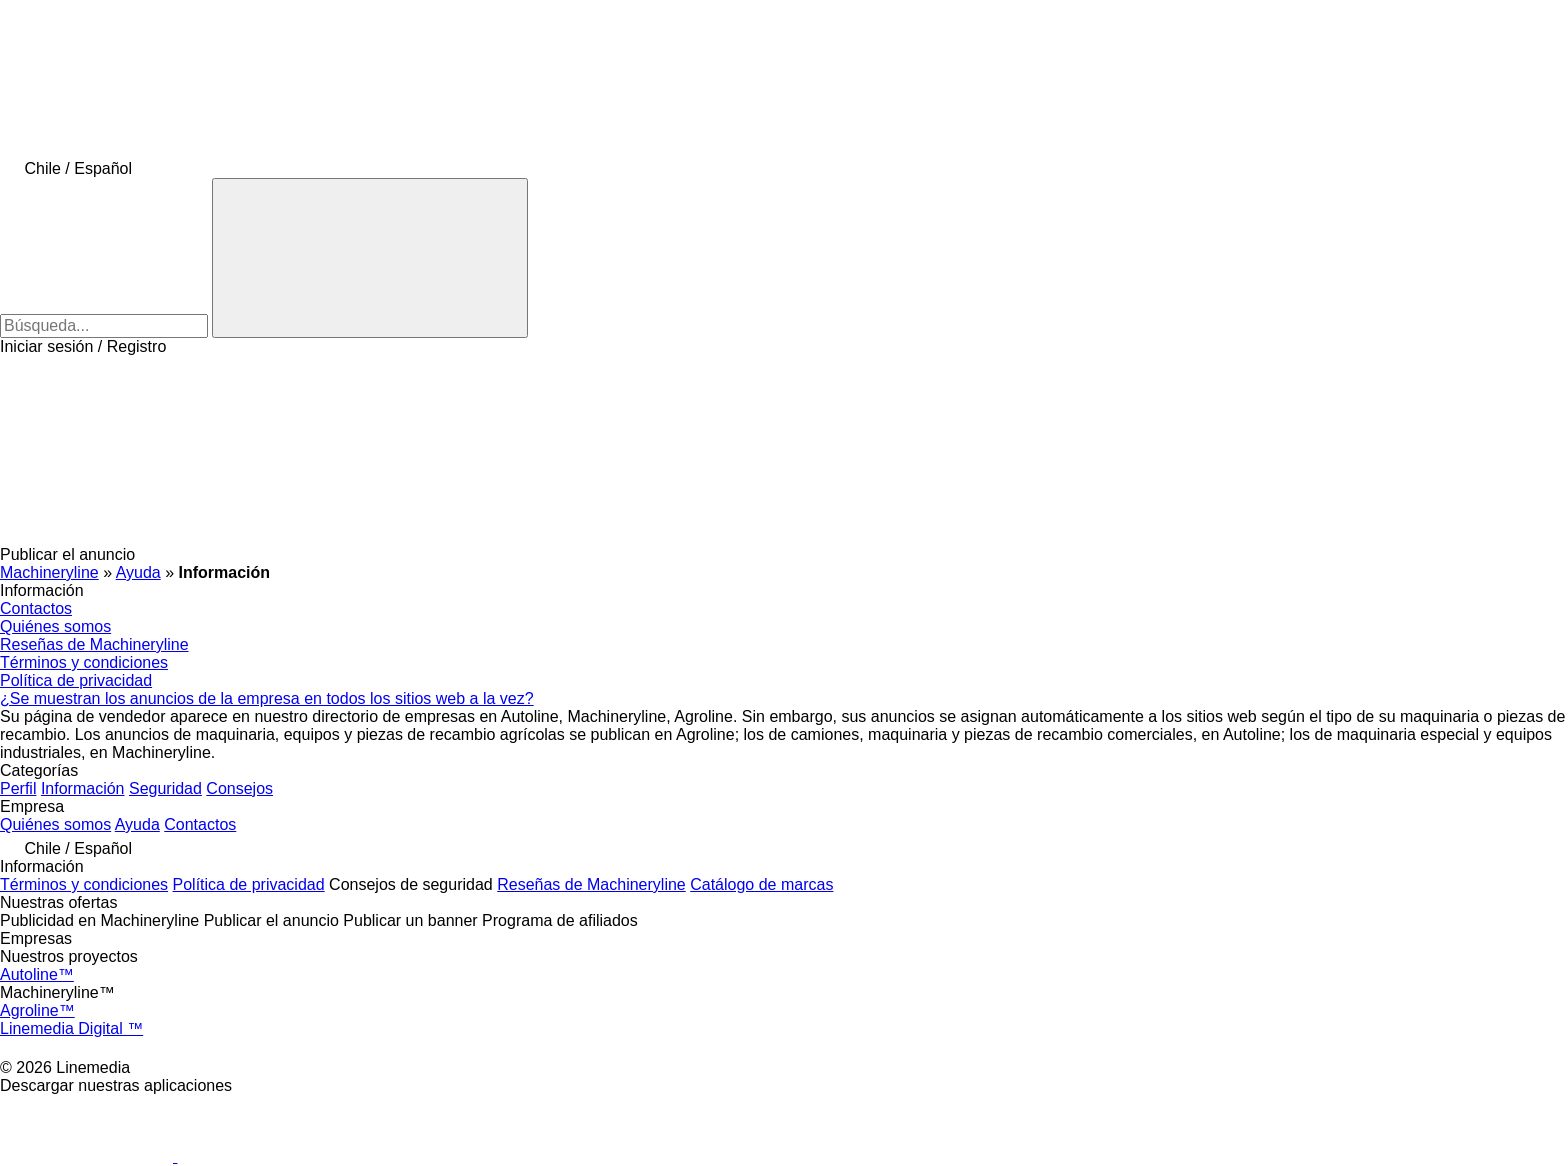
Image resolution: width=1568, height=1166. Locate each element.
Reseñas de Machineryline (94, 644)
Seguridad (165, 788)
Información (83, 788)
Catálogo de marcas (761, 884)
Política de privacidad (76, 680)
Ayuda (137, 824)
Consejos (239, 788)
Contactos (36, 608)
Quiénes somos (55, 626)
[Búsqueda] (370, 258)
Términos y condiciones (84, 662)
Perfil (18, 788)
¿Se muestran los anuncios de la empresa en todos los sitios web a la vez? (267, 698)
